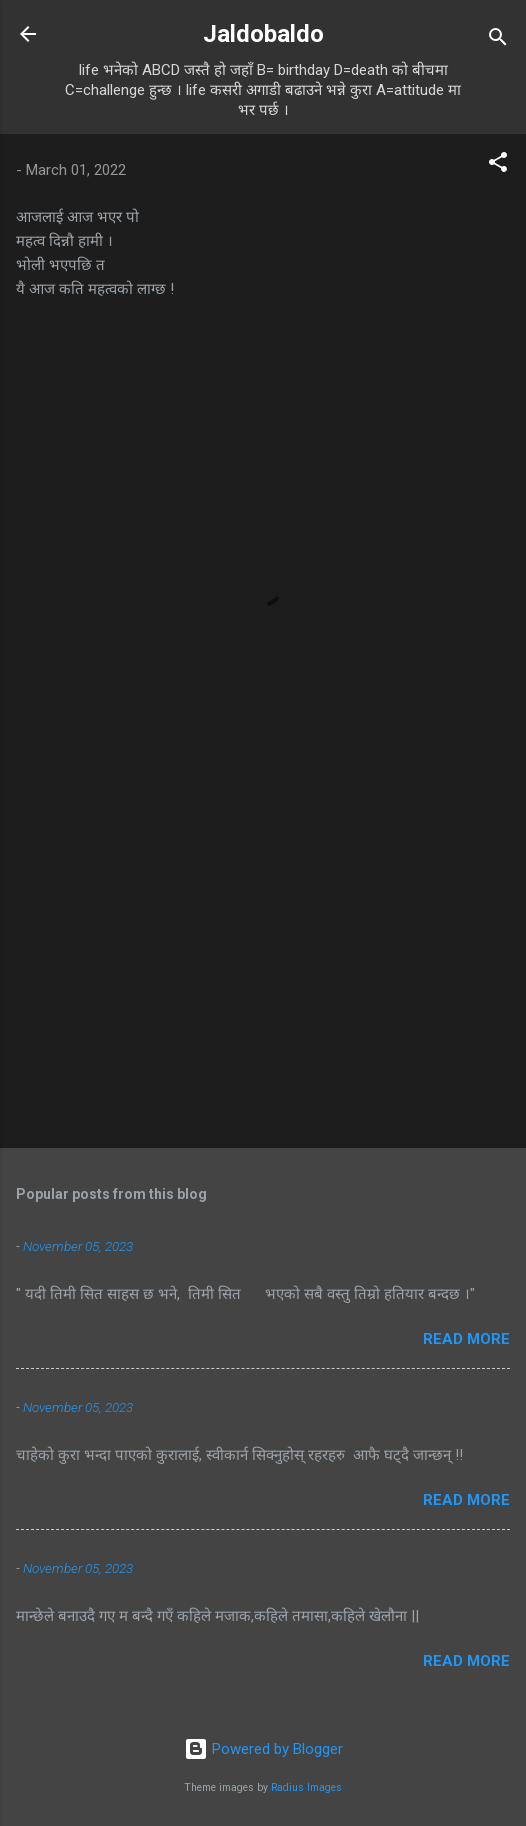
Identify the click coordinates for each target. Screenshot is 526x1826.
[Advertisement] (263, 976)
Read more (466, 1339)
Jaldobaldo (263, 34)
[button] (498, 165)
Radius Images (306, 1787)
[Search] (498, 40)
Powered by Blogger (263, 1749)
